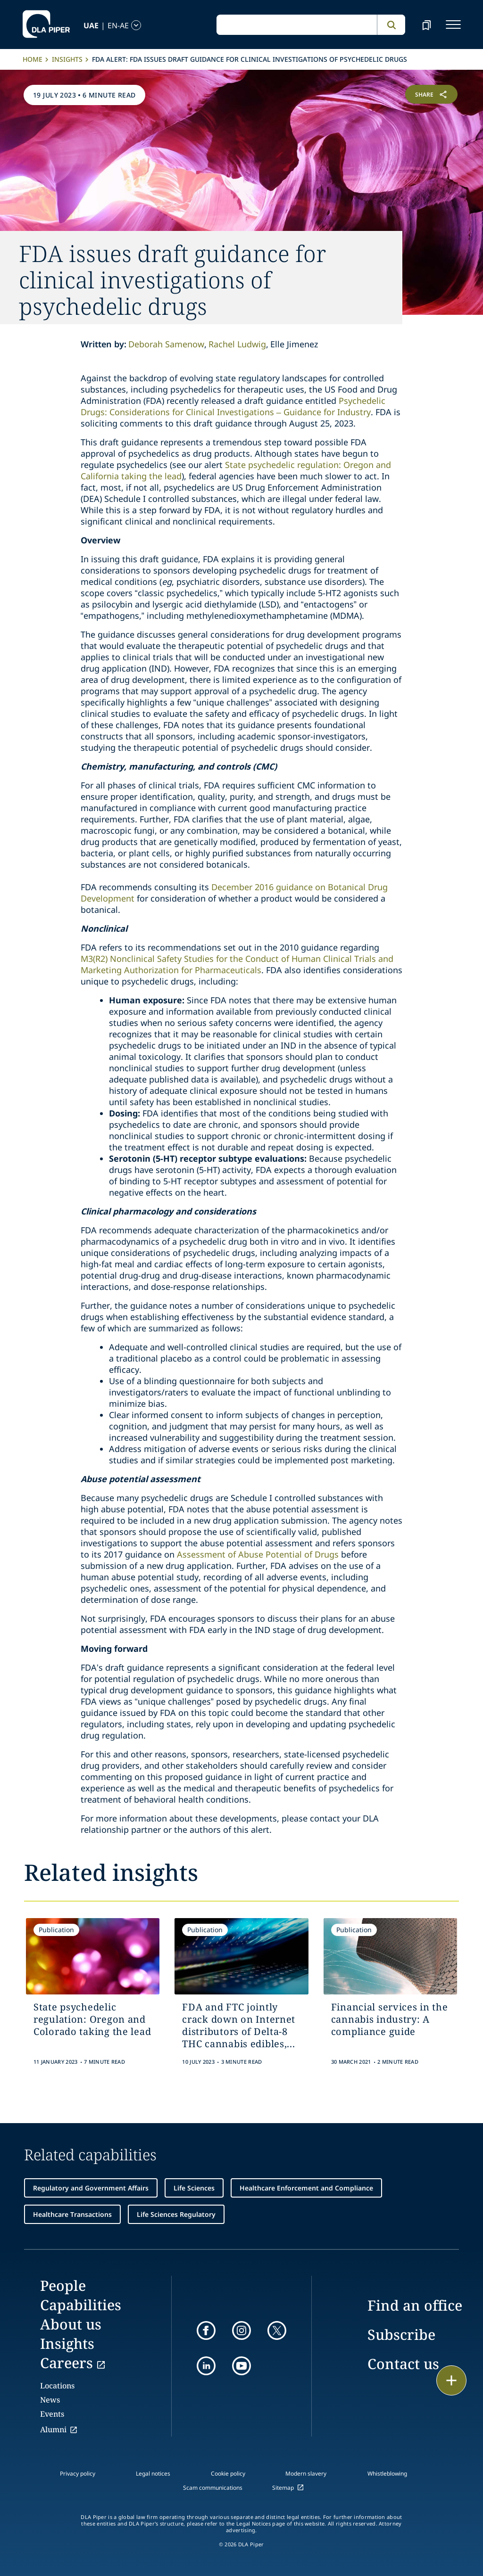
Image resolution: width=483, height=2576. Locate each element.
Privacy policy (77, 2473)
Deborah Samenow (166, 344)
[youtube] (241, 2365)
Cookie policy (228, 2473)
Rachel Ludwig (237, 344)
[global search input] (297, 25)
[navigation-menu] (453, 24)
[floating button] (451, 2380)
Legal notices (153, 2473)
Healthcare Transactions (72, 2214)
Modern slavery (305, 2473)
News (50, 2400)
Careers (66, 2362)
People (63, 2285)
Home (32, 59)
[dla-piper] (46, 24)
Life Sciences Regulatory (176, 2214)
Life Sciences (194, 2187)
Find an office (414, 2305)
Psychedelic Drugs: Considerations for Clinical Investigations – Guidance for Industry (233, 406)
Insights (67, 59)
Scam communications (212, 2488)
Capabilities (80, 2304)
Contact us (403, 2363)
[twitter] (276, 2330)
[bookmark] (426, 24)
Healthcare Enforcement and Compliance (306, 2187)
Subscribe (401, 2334)
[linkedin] (206, 2365)
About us (70, 2324)
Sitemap (283, 2488)
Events (52, 2414)
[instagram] (241, 2330)
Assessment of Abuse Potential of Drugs (258, 1554)
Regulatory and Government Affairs (91, 2187)
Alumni (53, 2429)
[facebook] (206, 2330)
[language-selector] (99, 25)
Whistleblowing (387, 2473)
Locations (57, 2385)
